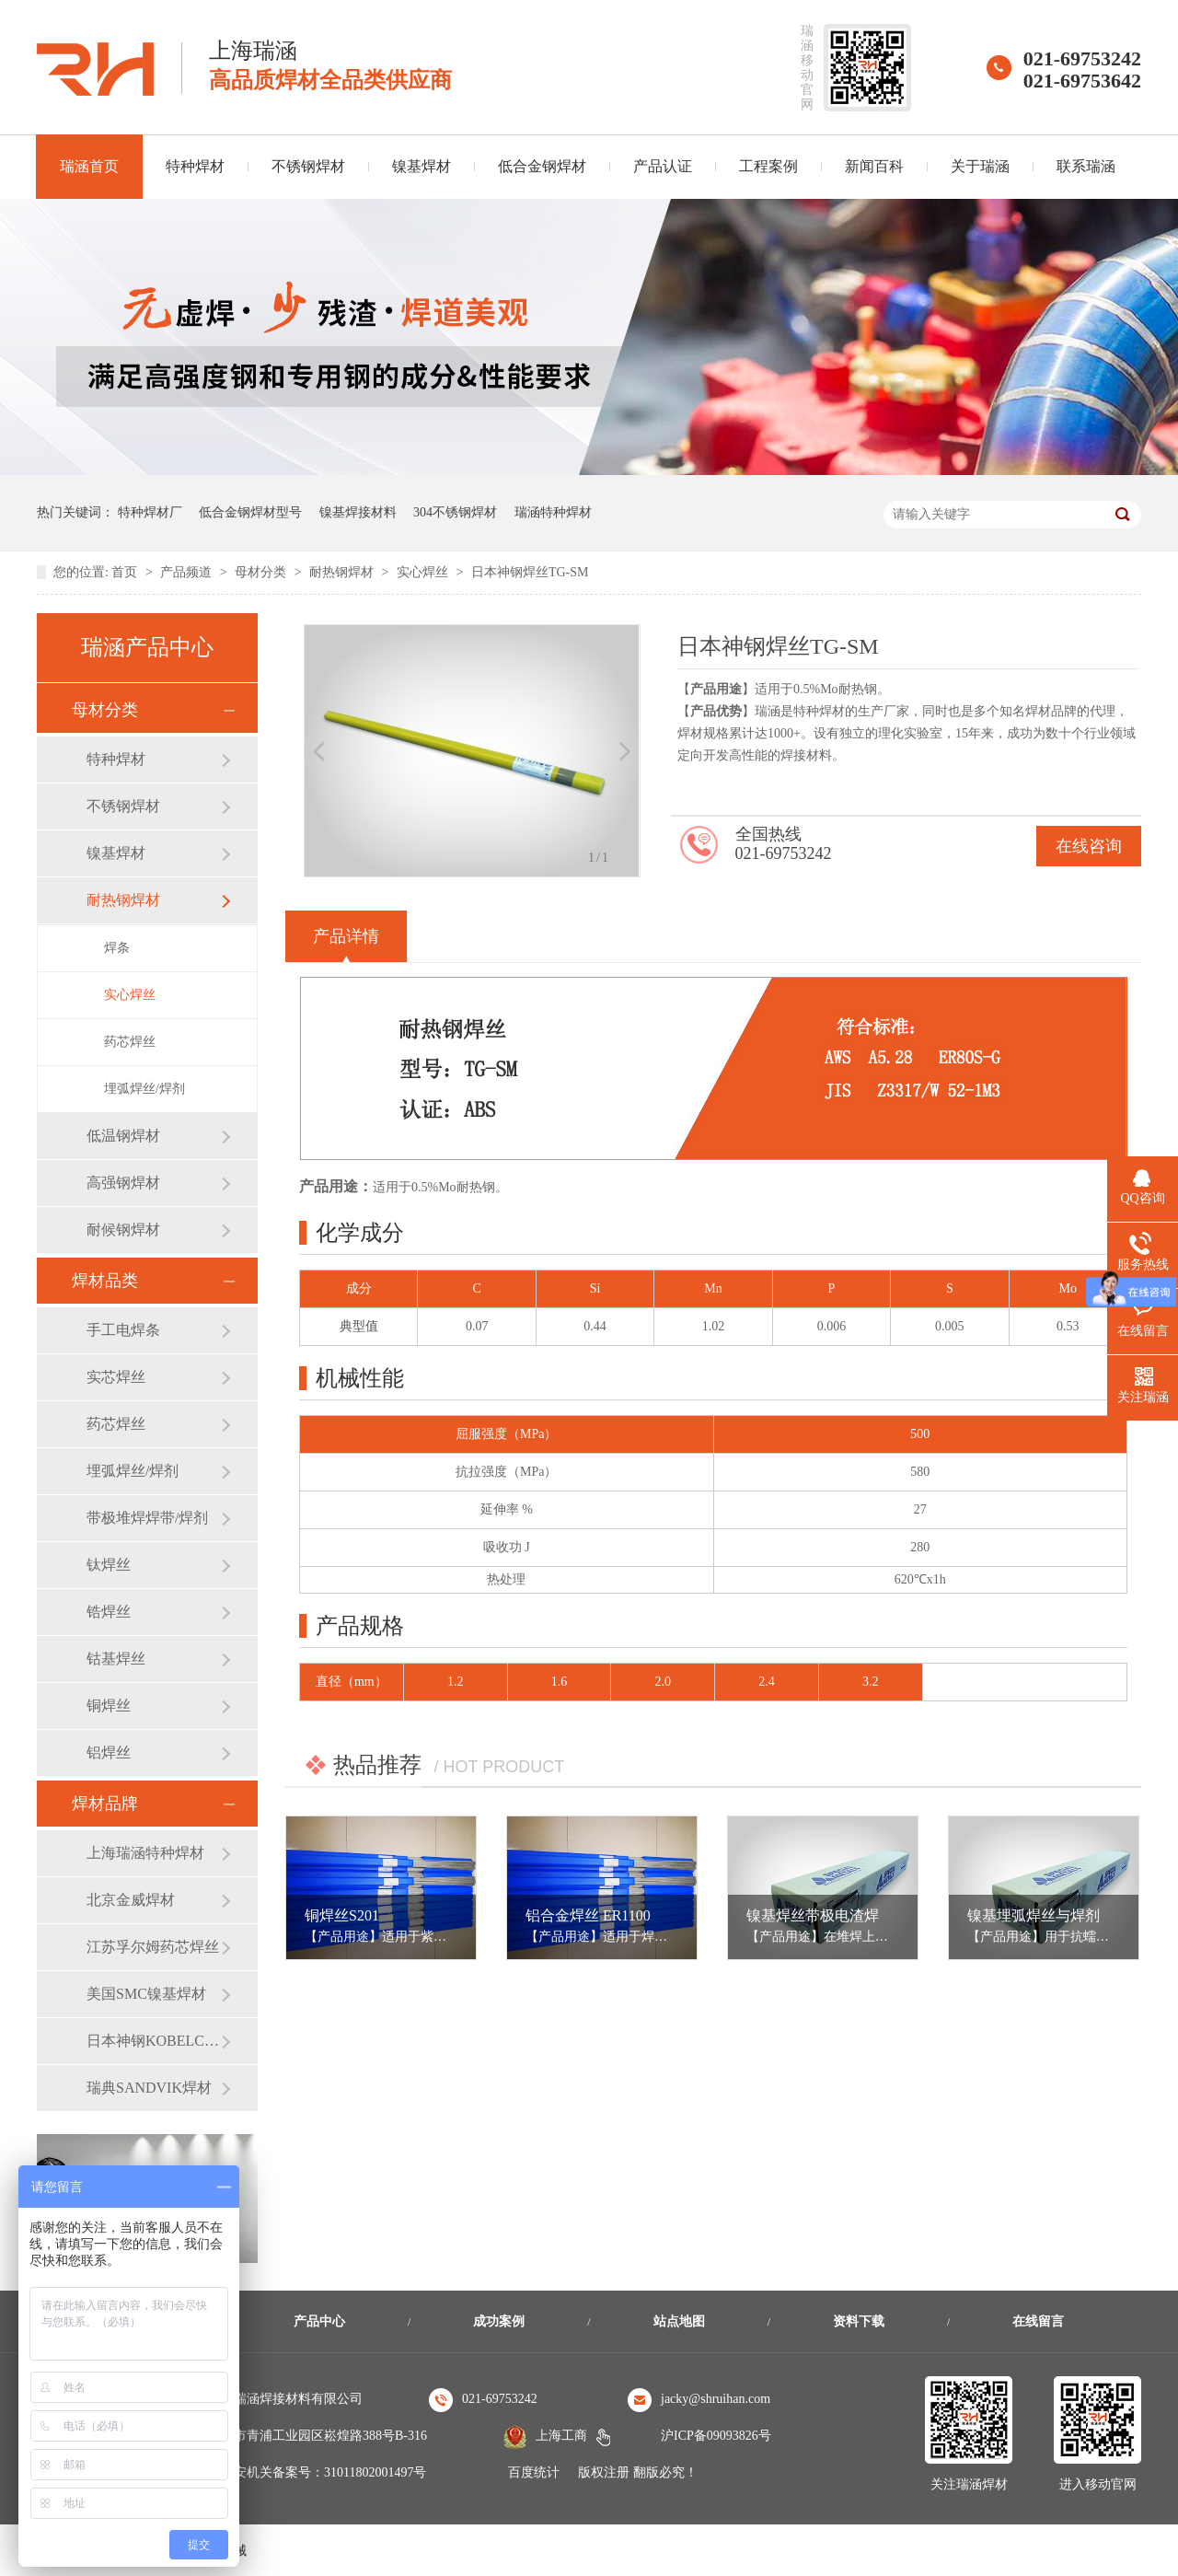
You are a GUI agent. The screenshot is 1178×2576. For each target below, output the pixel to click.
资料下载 (858, 2321)
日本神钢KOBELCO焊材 (154, 2040)
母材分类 (262, 572)
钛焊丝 (109, 1564)
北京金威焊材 (131, 1900)
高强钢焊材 (123, 1182)
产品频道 (187, 572)
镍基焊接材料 (358, 512)
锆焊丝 (109, 1611)
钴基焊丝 (116, 1658)
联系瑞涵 (1086, 166)
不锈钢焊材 (308, 166)
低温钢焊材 (123, 1135)
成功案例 (499, 2321)
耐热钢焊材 (343, 572)
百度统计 (534, 2472)
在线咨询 (1089, 846)
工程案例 (768, 166)
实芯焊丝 (116, 1377)
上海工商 (561, 2436)
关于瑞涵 (980, 166)
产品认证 (662, 166)
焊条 (117, 948)
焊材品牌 (105, 1803)
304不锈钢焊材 (455, 512)
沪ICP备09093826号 (716, 2436)
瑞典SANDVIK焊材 (149, 2087)
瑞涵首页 (89, 166)
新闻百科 (874, 166)
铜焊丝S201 (342, 1915)
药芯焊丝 (130, 1042)
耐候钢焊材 (123, 1229)
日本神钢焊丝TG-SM (530, 572)
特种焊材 (195, 166)
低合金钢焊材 (542, 166)
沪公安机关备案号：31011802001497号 (317, 2472)
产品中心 (319, 2321)
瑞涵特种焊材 (553, 512)
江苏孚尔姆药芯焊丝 (153, 1947)
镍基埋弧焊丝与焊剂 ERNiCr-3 (1065, 1915)
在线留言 (1038, 2321)
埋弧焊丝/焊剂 (144, 1089)
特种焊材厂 (150, 512)
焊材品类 (105, 1280)
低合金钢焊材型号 (250, 512)
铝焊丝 (109, 1752)
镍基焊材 (421, 166)
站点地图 (679, 2321)
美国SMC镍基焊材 (146, 1994)
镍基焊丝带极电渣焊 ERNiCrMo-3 (855, 1915)
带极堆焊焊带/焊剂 (147, 1518)
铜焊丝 (109, 1705)
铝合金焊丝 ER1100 (588, 1915)
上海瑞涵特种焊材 (145, 1853)
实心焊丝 (424, 572)
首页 (126, 572)
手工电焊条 (123, 1330)
